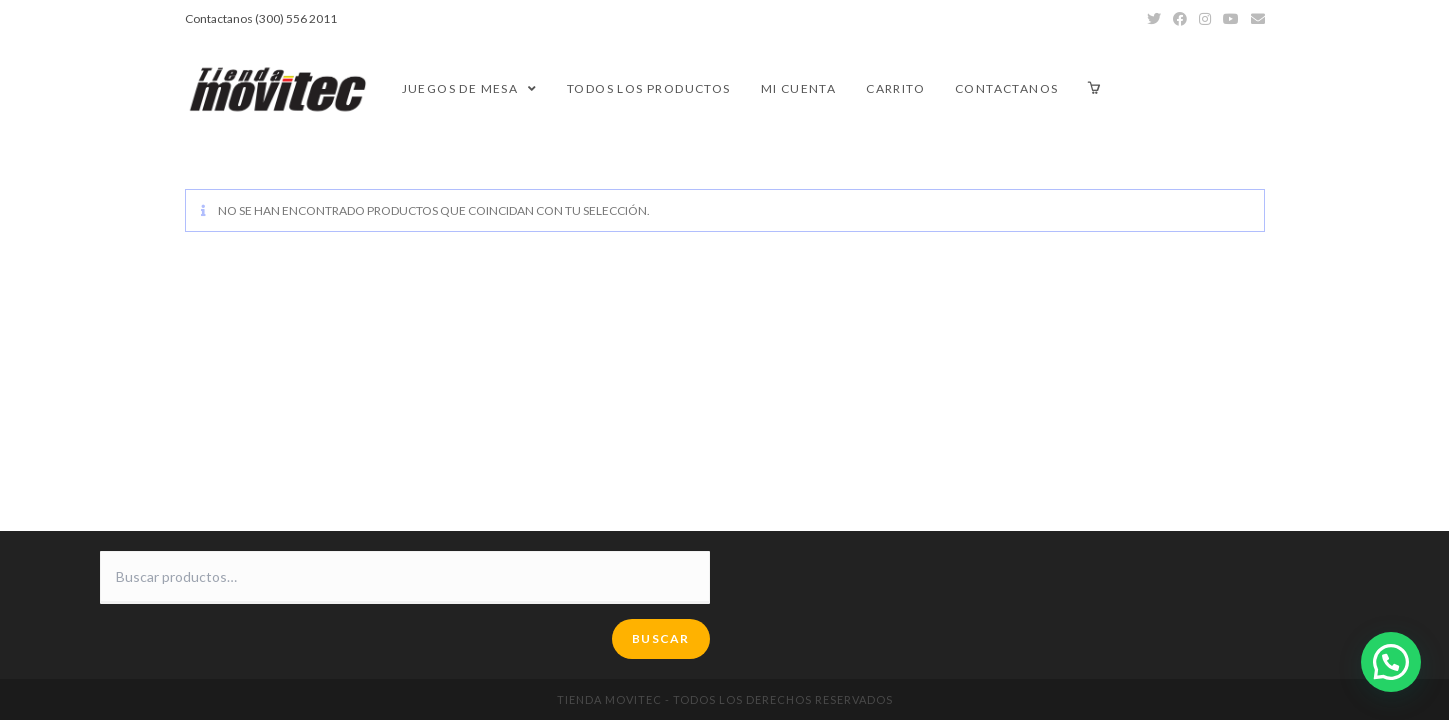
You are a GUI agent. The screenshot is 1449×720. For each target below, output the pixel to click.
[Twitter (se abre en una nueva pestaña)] (1154, 19)
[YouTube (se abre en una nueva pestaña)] (1231, 19)
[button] (1391, 662)
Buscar (660, 638)
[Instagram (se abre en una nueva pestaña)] (1205, 19)
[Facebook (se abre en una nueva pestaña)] (1180, 19)
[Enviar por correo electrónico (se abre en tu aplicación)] (1255, 19)
